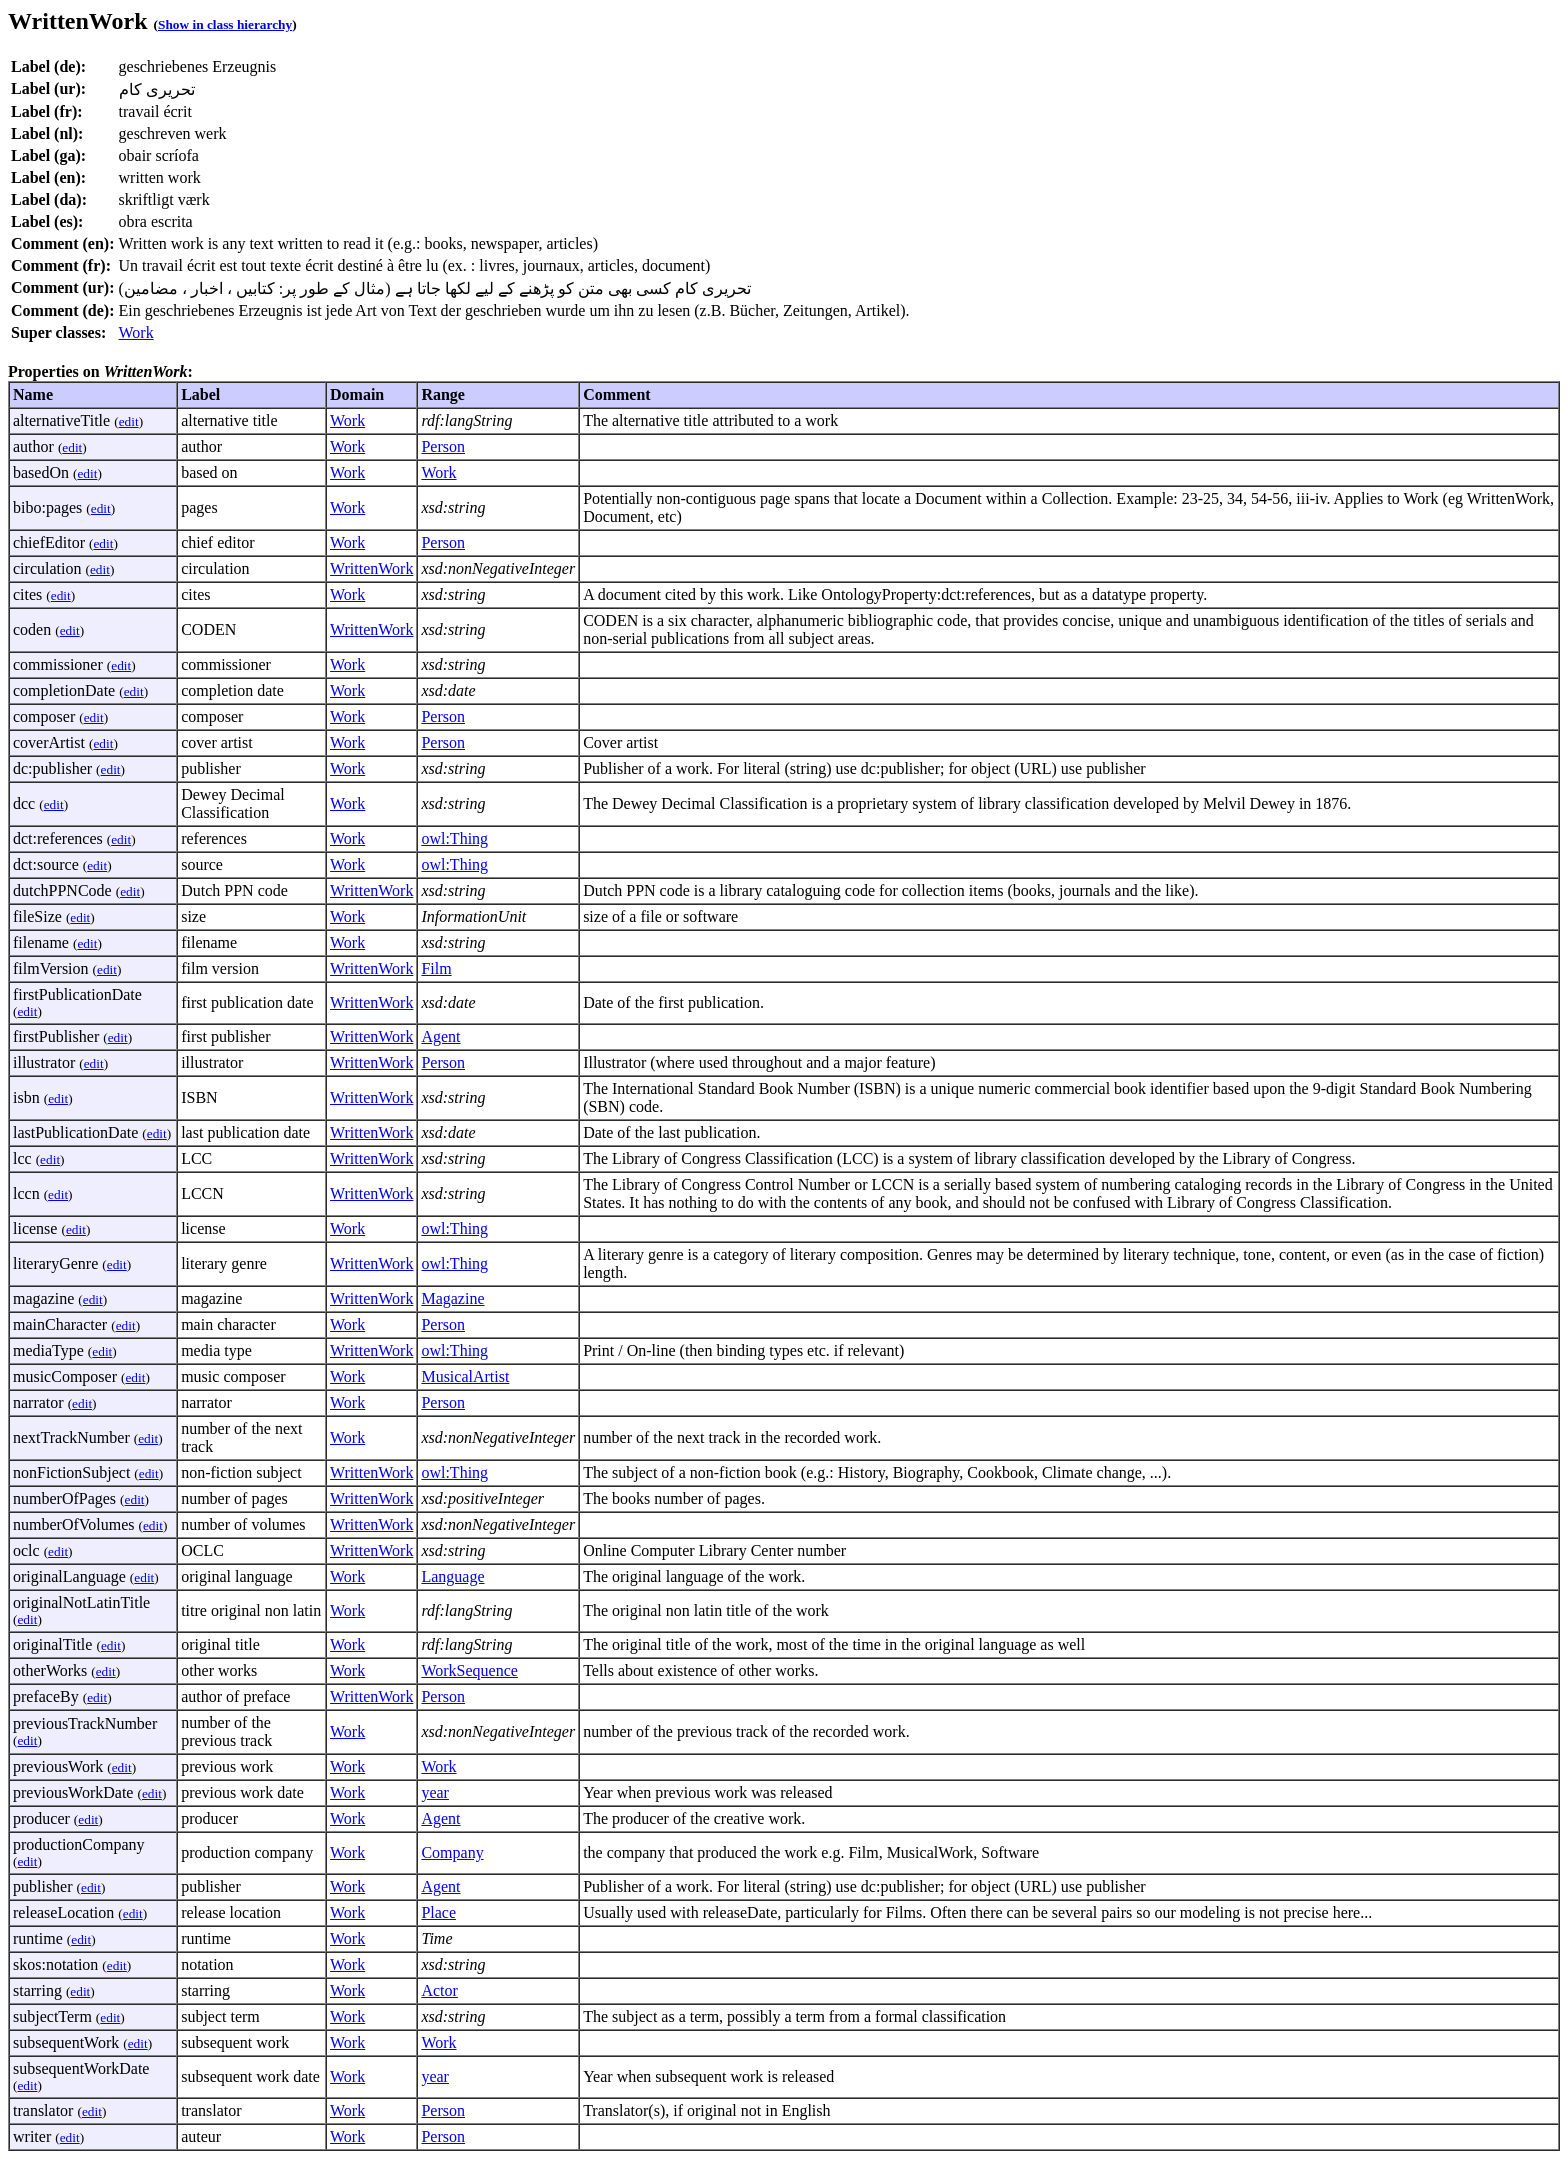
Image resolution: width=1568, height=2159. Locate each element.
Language (452, 1576)
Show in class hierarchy (225, 24)
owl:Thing (454, 838)
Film (436, 968)
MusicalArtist (465, 1376)
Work (136, 332)
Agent (440, 1036)
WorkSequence (469, 1670)
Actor (439, 1990)
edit (129, 421)
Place (438, 1912)
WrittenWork (371, 568)
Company (452, 1852)
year (435, 1792)
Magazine (452, 1298)
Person (443, 446)
